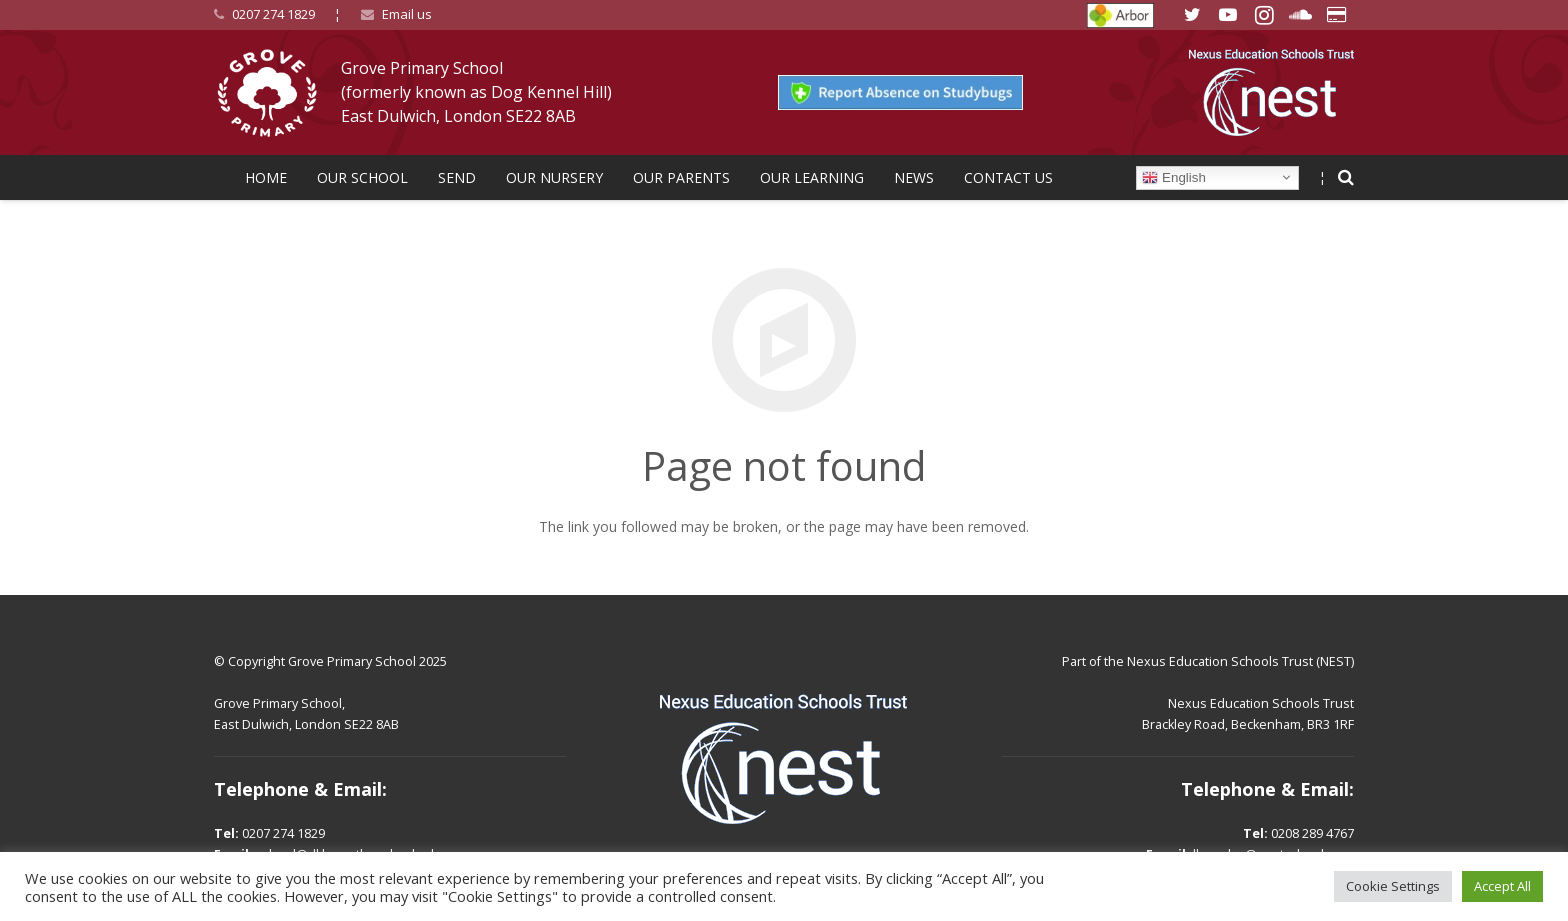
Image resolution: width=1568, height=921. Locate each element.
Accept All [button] (1502, 886)
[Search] (1346, 177)
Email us (407, 14)
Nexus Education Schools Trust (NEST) (1240, 661)
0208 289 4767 (1312, 833)
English (1173, 177)
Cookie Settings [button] (1393, 886)
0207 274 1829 (273, 14)
